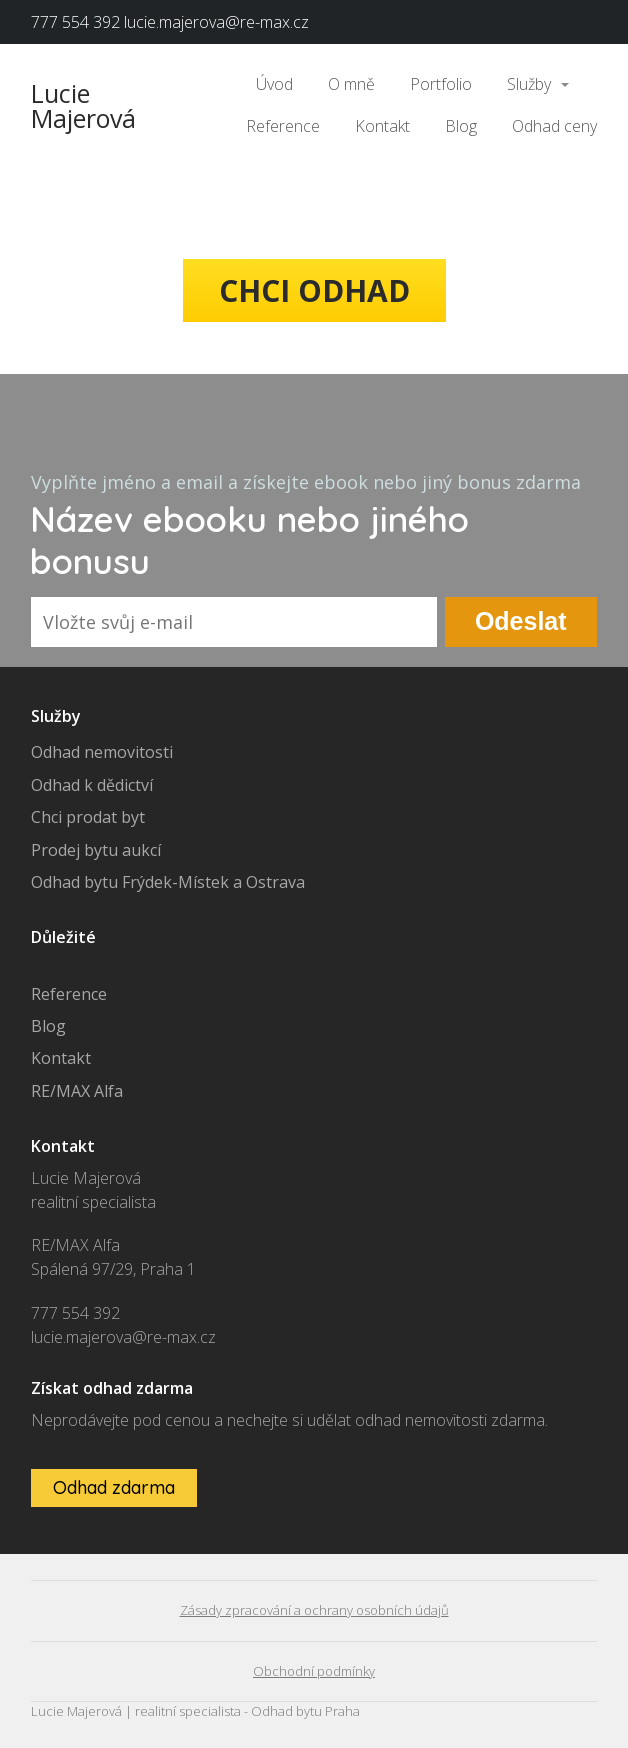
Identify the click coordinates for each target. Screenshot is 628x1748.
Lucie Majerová (83, 106)
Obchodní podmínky (314, 1671)
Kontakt (382, 126)
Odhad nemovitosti (102, 752)
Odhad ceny (554, 126)
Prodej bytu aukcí (96, 850)
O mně (351, 84)
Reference (283, 126)
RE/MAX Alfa (77, 1091)
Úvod (274, 84)
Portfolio (441, 84)
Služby (529, 84)
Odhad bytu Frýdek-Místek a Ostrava (168, 882)
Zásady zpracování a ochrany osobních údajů (314, 1610)
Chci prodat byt (88, 817)
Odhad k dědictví (92, 785)
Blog (461, 126)
